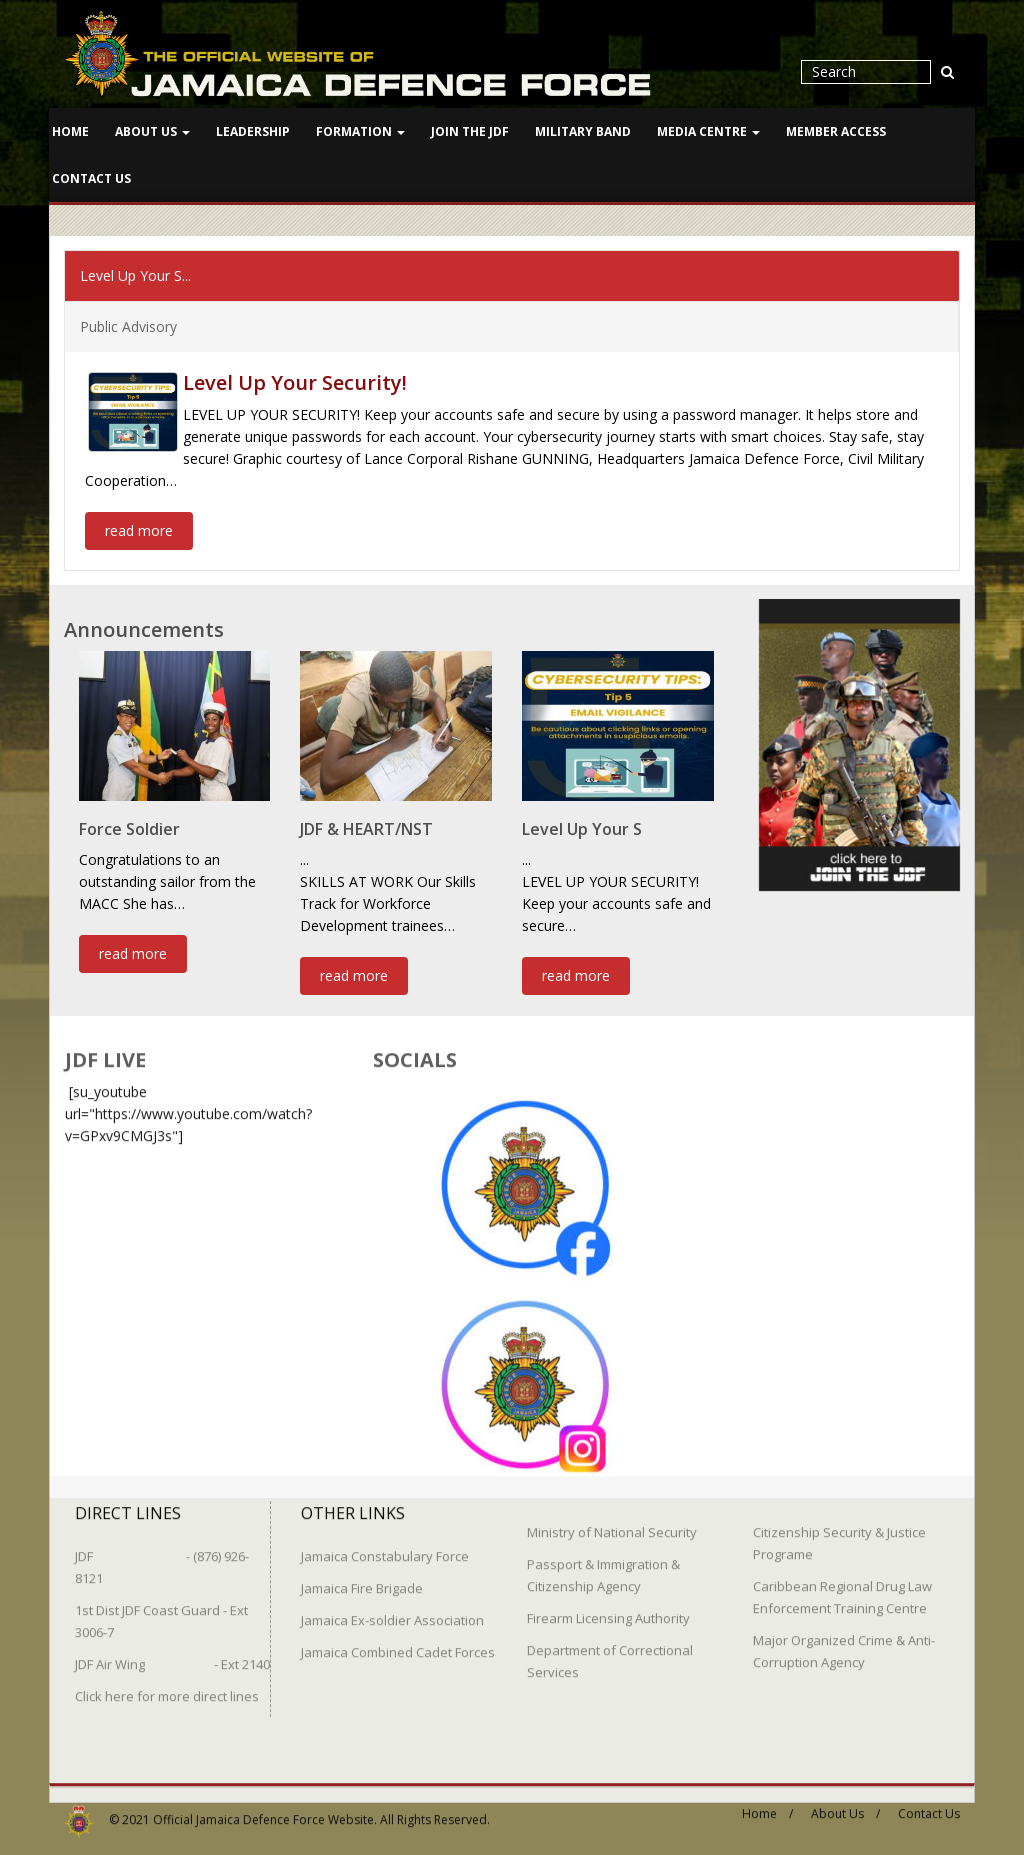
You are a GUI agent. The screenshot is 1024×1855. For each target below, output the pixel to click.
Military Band (583, 131)
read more (139, 528)
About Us (152, 131)
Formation (360, 131)
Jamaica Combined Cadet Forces (398, 1642)
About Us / (845, 1803)
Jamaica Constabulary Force (385, 1546)
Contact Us (91, 178)
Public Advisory (128, 324)
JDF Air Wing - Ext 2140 (172, 1654)
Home (70, 131)
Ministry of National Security (612, 1522)
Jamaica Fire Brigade (362, 1578)
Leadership (253, 131)
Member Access (836, 131)
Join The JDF (470, 131)
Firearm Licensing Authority (608, 1608)
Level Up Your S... (135, 273)
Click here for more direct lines (167, 1686)
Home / (767, 1803)
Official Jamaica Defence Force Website (263, 1809)
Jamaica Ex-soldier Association (392, 1610)
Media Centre (708, 131)
